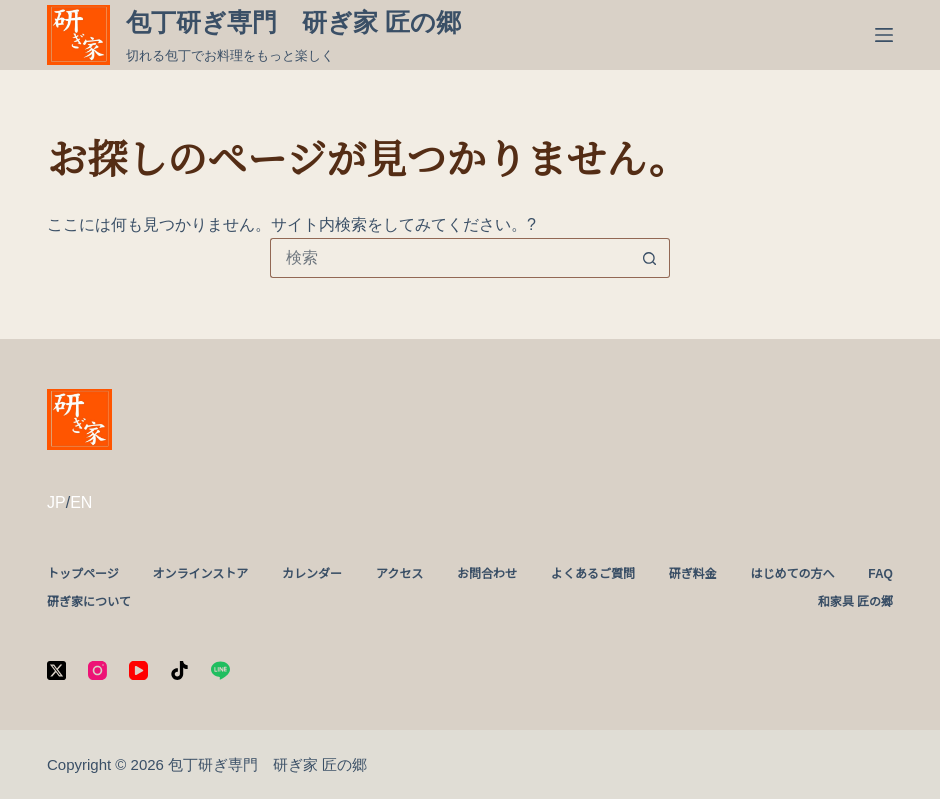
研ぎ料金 (693, 574)
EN (81, 502)
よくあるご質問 (593, 574)
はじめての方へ (792, 574)
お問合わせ (487, 574)
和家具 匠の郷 (855, 602)
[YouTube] (138, 670)
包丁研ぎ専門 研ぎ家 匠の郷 (293, 22)
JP (56, 502)
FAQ (880, 574)
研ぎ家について (89, 602)
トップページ (83, 574)
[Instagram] (97, 670)
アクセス (399, 574)
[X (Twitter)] (56, 670)
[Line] (220, 670)
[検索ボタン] (650, 258)
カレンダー (312, 574)
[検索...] (450, 258)
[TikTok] (179, 670)
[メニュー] (884, 35)
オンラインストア (201, 574)
